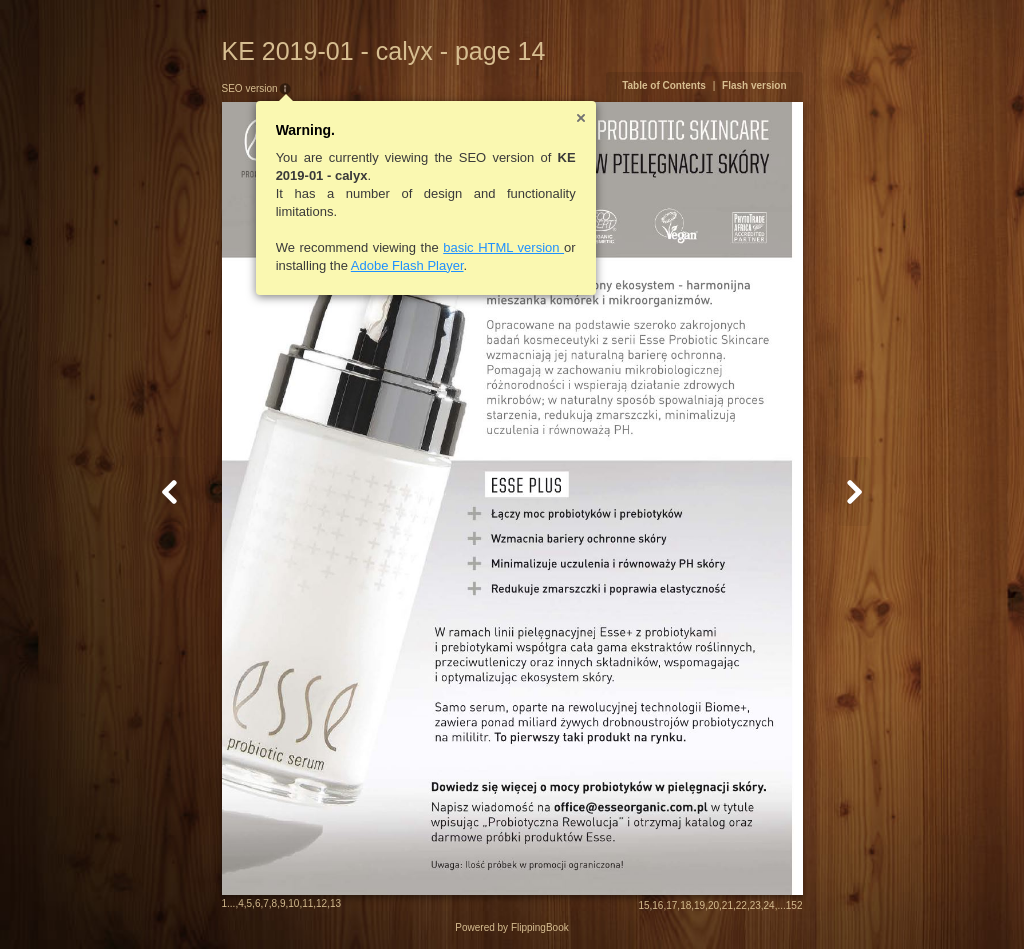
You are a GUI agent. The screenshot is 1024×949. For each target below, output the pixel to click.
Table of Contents (664, 85)
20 (713, 905)
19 (699, 905)
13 (335, 903)
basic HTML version (503, 247)
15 (643, 905)
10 (293, 903)
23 (755, 905)
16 (657, 905)
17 (671, 905)
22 (741, 905)
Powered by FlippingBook (511, 927)
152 (794, 905)
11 (307, 903)
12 (321, 903)
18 (685, 905)
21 (727, 905)
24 (769, 905)
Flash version (754, 85)
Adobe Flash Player (407, 265)
